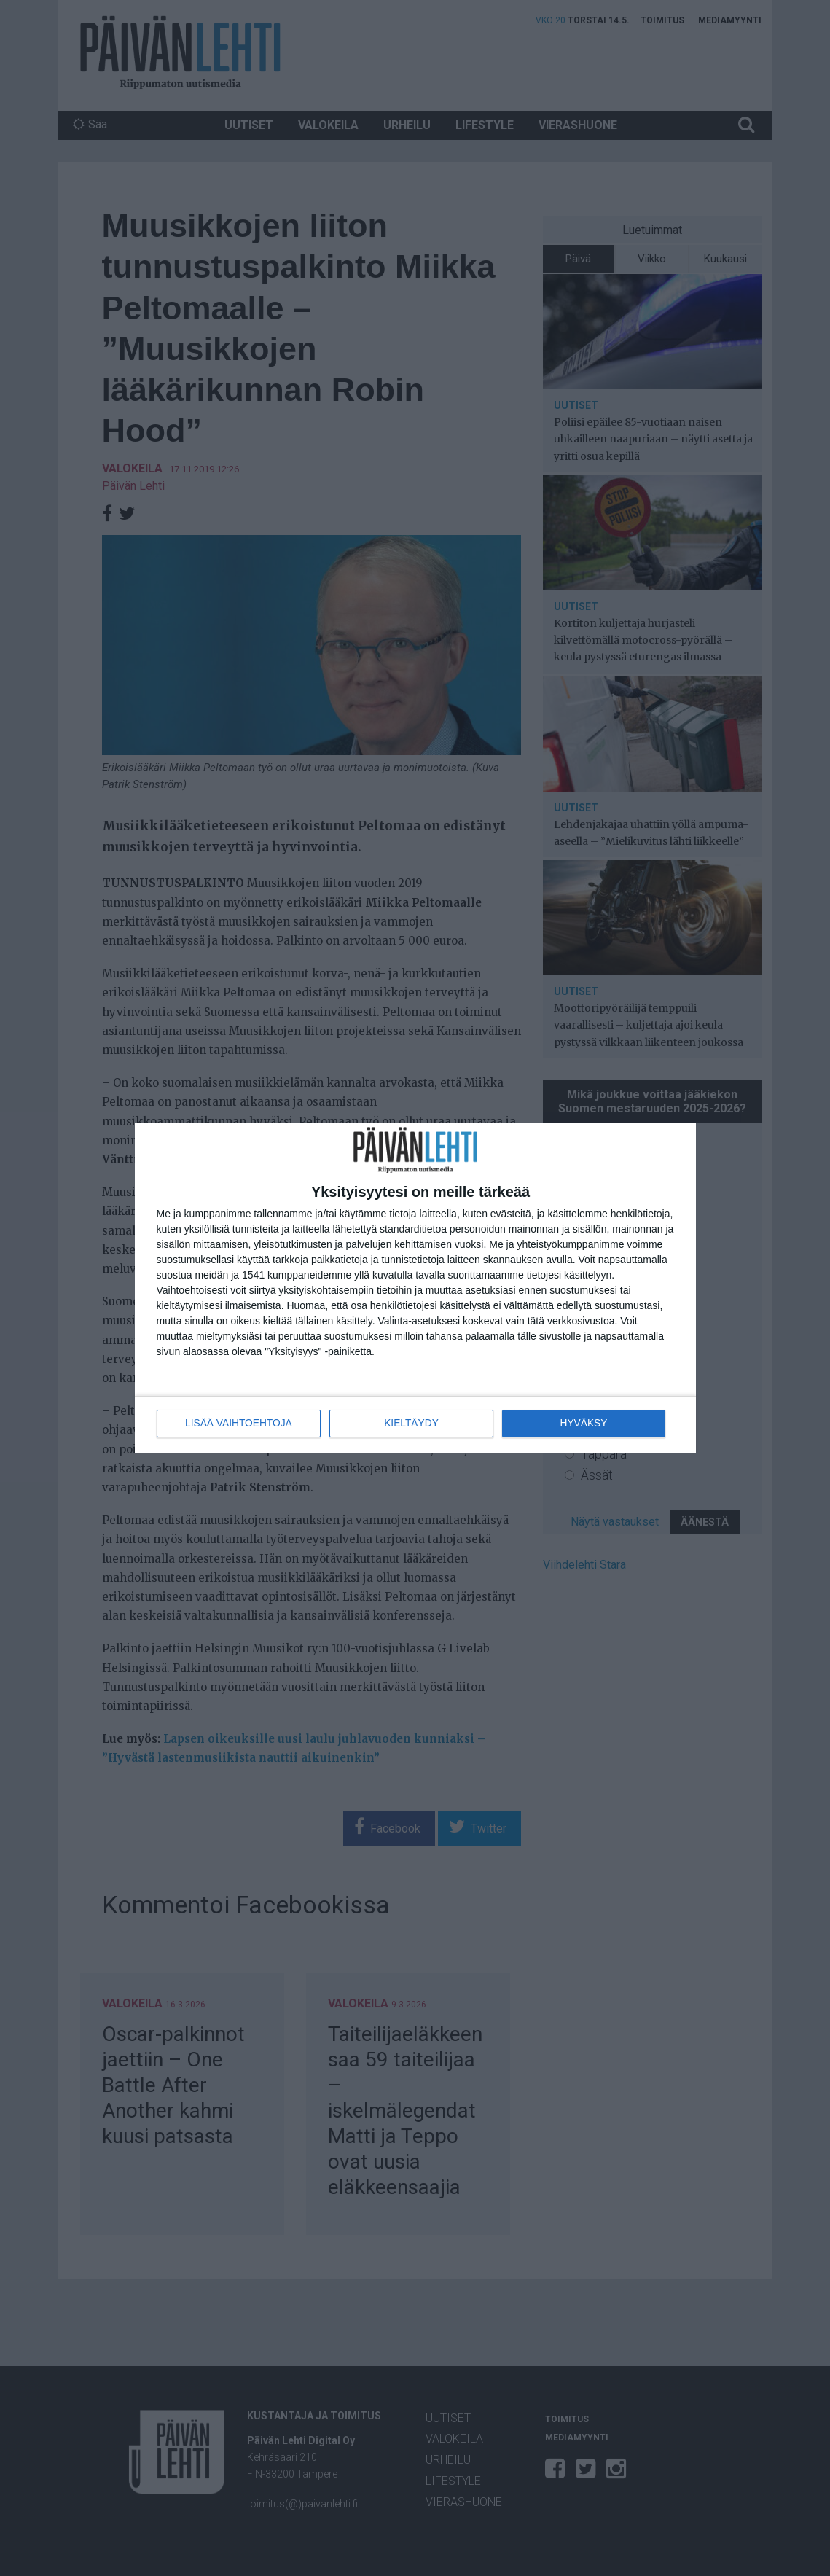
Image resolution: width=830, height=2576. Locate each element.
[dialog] (415, 1288)
